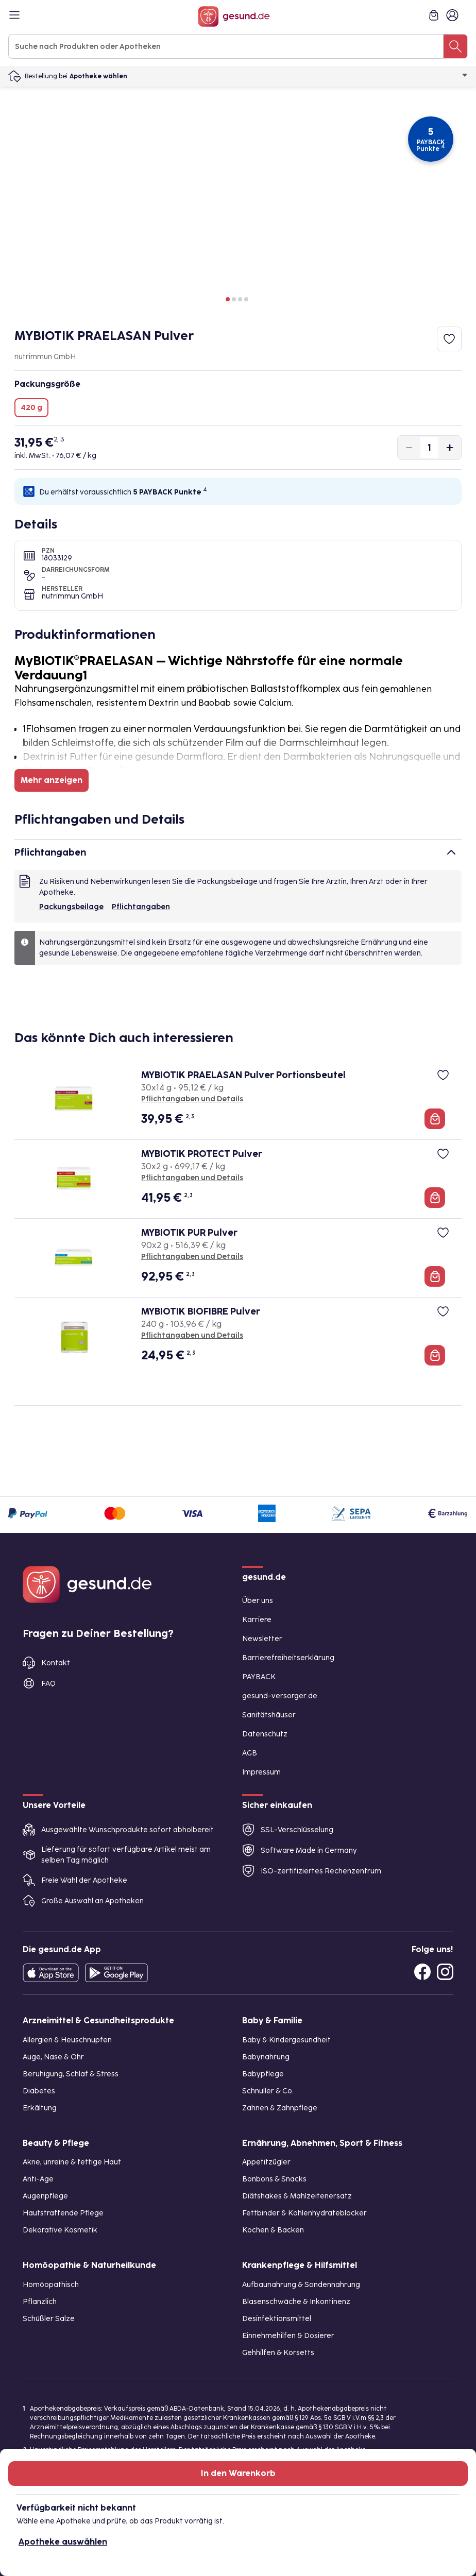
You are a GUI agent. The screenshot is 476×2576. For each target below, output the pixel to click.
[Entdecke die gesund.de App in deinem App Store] (51, 1973)
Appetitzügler (266, 2162)
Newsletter (262, 1638)
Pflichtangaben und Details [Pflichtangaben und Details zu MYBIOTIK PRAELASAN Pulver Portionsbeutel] (192, 1099)
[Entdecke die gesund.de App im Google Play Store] (116, 1973)
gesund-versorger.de (279, 1696)
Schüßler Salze (49, 2318)
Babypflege (263, 2074)
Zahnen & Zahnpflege (279, 2108)
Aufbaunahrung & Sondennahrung (301, 2284)
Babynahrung (266, 2057)
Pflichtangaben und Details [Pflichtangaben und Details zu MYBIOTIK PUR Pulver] (192, 1256)
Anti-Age (38, 2179)
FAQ (48, 1683)
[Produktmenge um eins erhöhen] (449, 447)
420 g (31, 407)
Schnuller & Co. (268, 2091)
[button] (228, 299)
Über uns (257, 1600)
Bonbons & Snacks (274, 2179)
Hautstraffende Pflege (63, 2213)
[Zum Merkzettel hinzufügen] (449, 339)
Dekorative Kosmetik (60, 2230)
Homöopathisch (51, 2284)
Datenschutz (264, 1734)
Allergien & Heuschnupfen (67, 2040)
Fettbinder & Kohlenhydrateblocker (304, 2213)
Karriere (256, 1619)
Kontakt (55, 1663)
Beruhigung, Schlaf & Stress (70, 2074)
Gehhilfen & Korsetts (278, 2352)
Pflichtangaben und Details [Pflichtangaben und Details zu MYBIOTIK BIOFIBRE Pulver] (192, 1335)
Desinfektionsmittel (276, 2318)
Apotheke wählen (269, 76)
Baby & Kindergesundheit (286, 2040)
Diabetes (39, 2091)
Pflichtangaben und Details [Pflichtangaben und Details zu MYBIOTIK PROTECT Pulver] (192, 1177)
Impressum (261, 1772)
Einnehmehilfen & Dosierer (288, 2335)
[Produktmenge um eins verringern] (409, 447)
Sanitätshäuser (269, 1715)
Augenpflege (45, 2196)
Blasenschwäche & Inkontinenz (296, 2301)
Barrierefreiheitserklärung (288, 1657)
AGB (249, 1753)
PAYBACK (259, 1677)
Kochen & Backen (273, 2230)
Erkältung (40, 2108)
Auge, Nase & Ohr (53, 2057)
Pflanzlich (40, 2301)
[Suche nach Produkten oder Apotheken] (455, 46)
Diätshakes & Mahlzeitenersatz (297, 2196)
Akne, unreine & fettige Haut (72, 2162)
